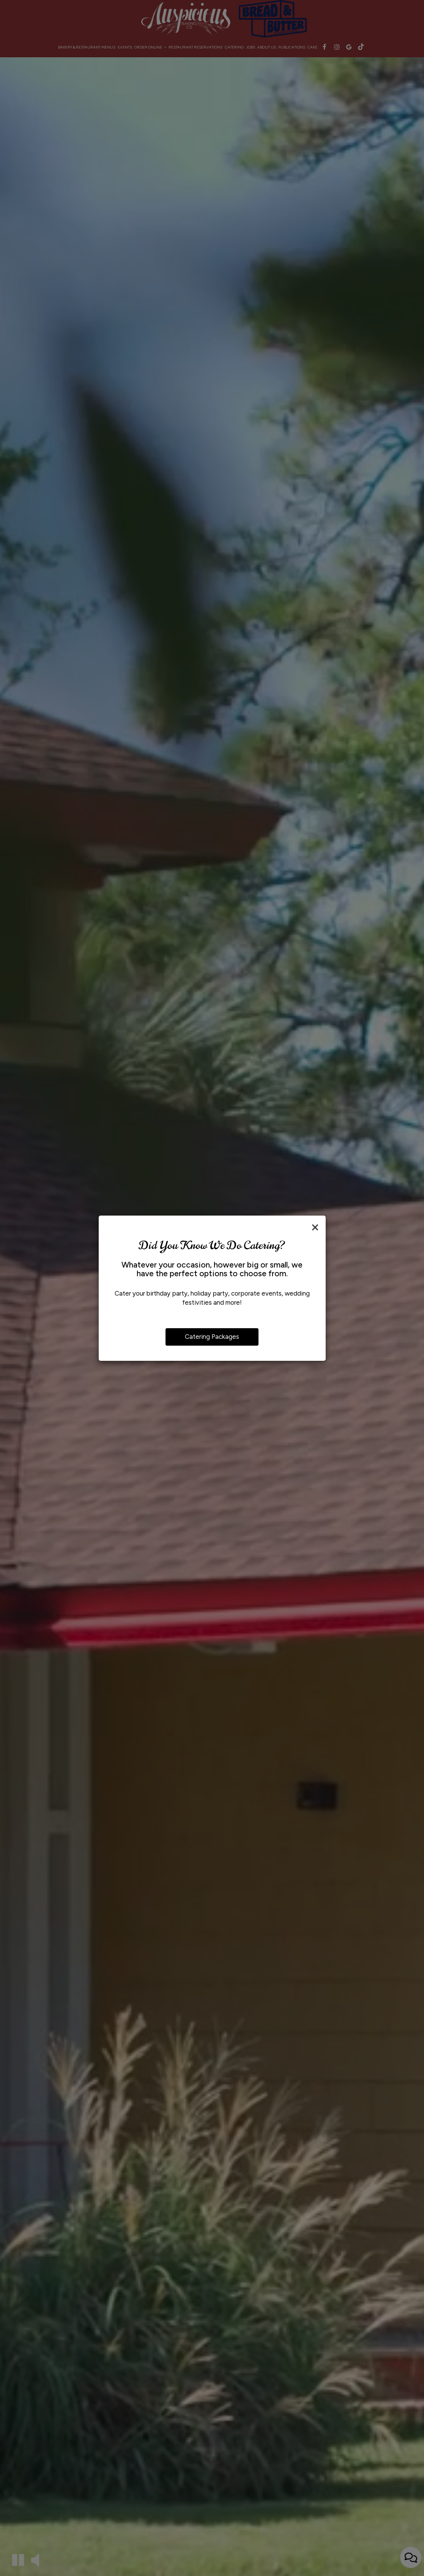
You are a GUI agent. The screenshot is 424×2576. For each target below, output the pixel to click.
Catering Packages (212, 1336)
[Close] (315, 1226)
